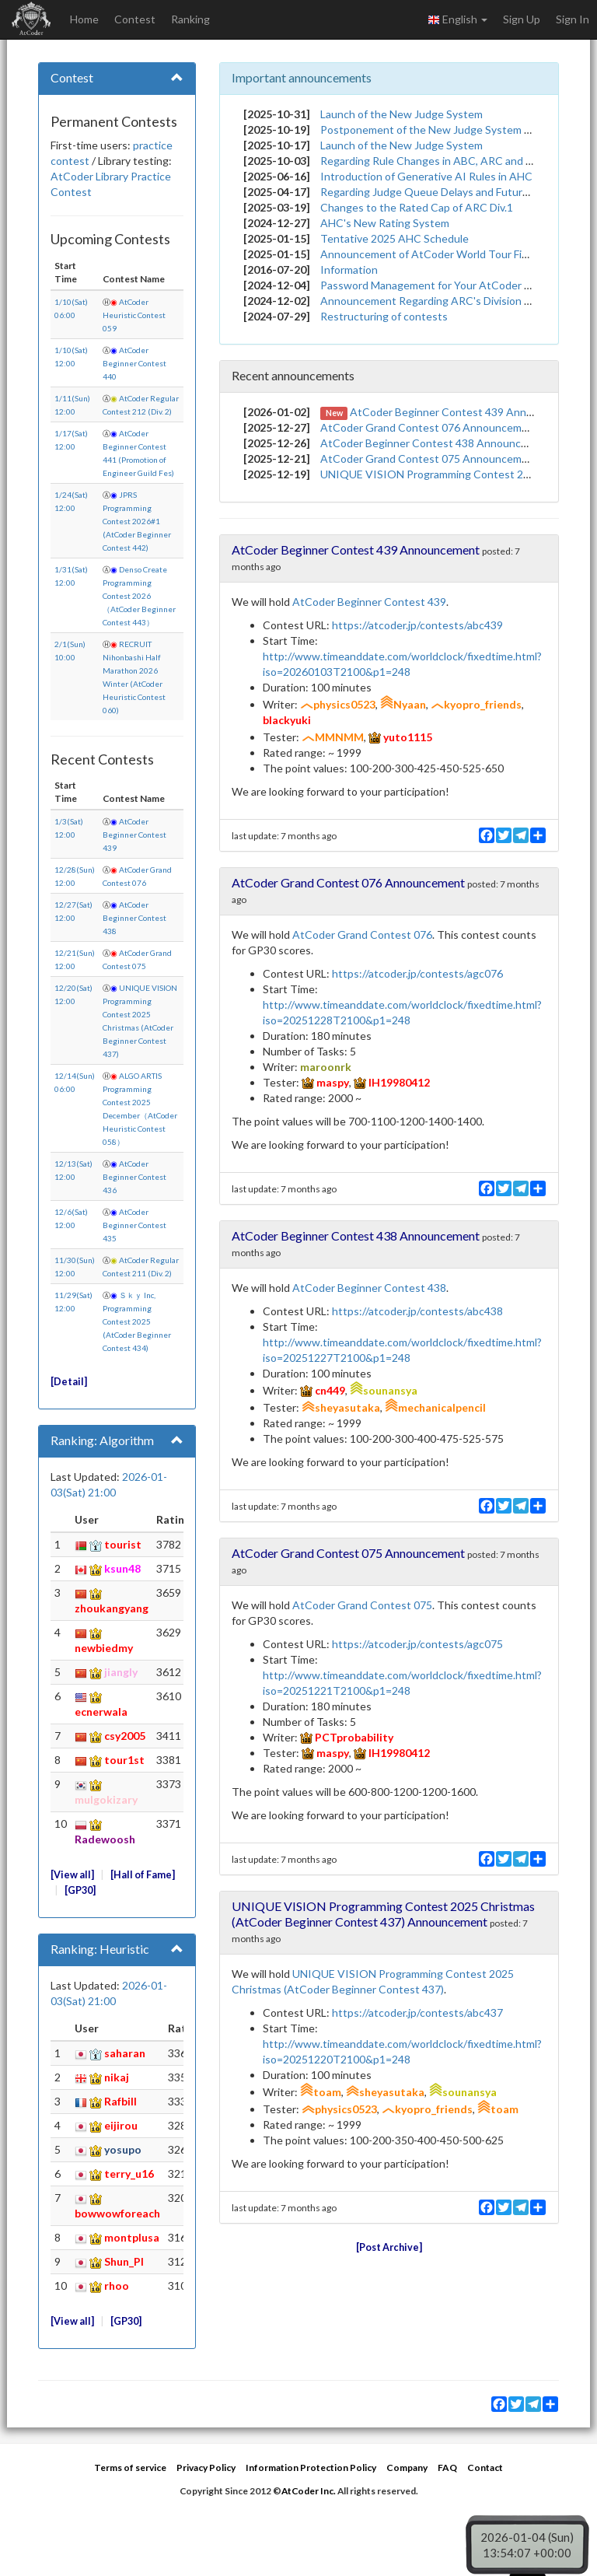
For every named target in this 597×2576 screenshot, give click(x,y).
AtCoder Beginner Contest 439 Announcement (466, 411)
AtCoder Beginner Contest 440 (134, 363)
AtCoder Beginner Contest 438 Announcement (436, 443)
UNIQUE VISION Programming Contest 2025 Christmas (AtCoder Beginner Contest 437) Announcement (383, 1914)
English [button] (457, 19)
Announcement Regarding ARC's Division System (440, 300)
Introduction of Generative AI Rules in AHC (426, 176)
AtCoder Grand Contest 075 (362, 1605)
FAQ (447, 2467)
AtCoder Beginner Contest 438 (134, 918)
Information (349, 269)
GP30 (80, 1890)
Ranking (190, 19)
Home (84, 19)
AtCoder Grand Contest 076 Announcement (429, 427)
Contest (134, 19)
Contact (485, 2467)
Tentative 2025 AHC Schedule (394, 238)
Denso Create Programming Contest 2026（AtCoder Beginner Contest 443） (139, 596)
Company (407, 2467)
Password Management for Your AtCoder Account (443, 285)
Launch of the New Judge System (401, 114)
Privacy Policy (206, 2467)
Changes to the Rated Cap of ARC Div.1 (416, 207)
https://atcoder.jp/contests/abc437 (417, 2012)
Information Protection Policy (311, 2467)
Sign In (572, 19)
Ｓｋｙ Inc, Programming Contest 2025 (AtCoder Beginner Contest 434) (137, 1321)
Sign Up (521, 19)
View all (72, 1875)
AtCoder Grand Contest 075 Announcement (429, 458)
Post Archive (389, 2247)
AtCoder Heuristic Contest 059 (134, 315)
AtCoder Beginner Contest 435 (134, 1225)
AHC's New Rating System (384, 222)
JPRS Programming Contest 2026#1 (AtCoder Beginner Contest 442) (137, 521)
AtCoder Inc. (308, 2491)
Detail (69, 1382)
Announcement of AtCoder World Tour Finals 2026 (444, 254)
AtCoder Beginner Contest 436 (134, 1177)
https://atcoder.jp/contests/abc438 (417, 1311)
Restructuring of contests (384, 316)
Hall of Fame (142, 1875)
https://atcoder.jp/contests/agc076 (417, 973)
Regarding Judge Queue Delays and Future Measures (449, 191)
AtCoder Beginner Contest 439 (134, 834)
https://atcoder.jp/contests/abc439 (417, 625)
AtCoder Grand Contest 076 (362, 934)
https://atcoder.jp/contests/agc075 (417, 1643)
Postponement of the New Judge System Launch (439, 129)
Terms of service (130, 2467)
